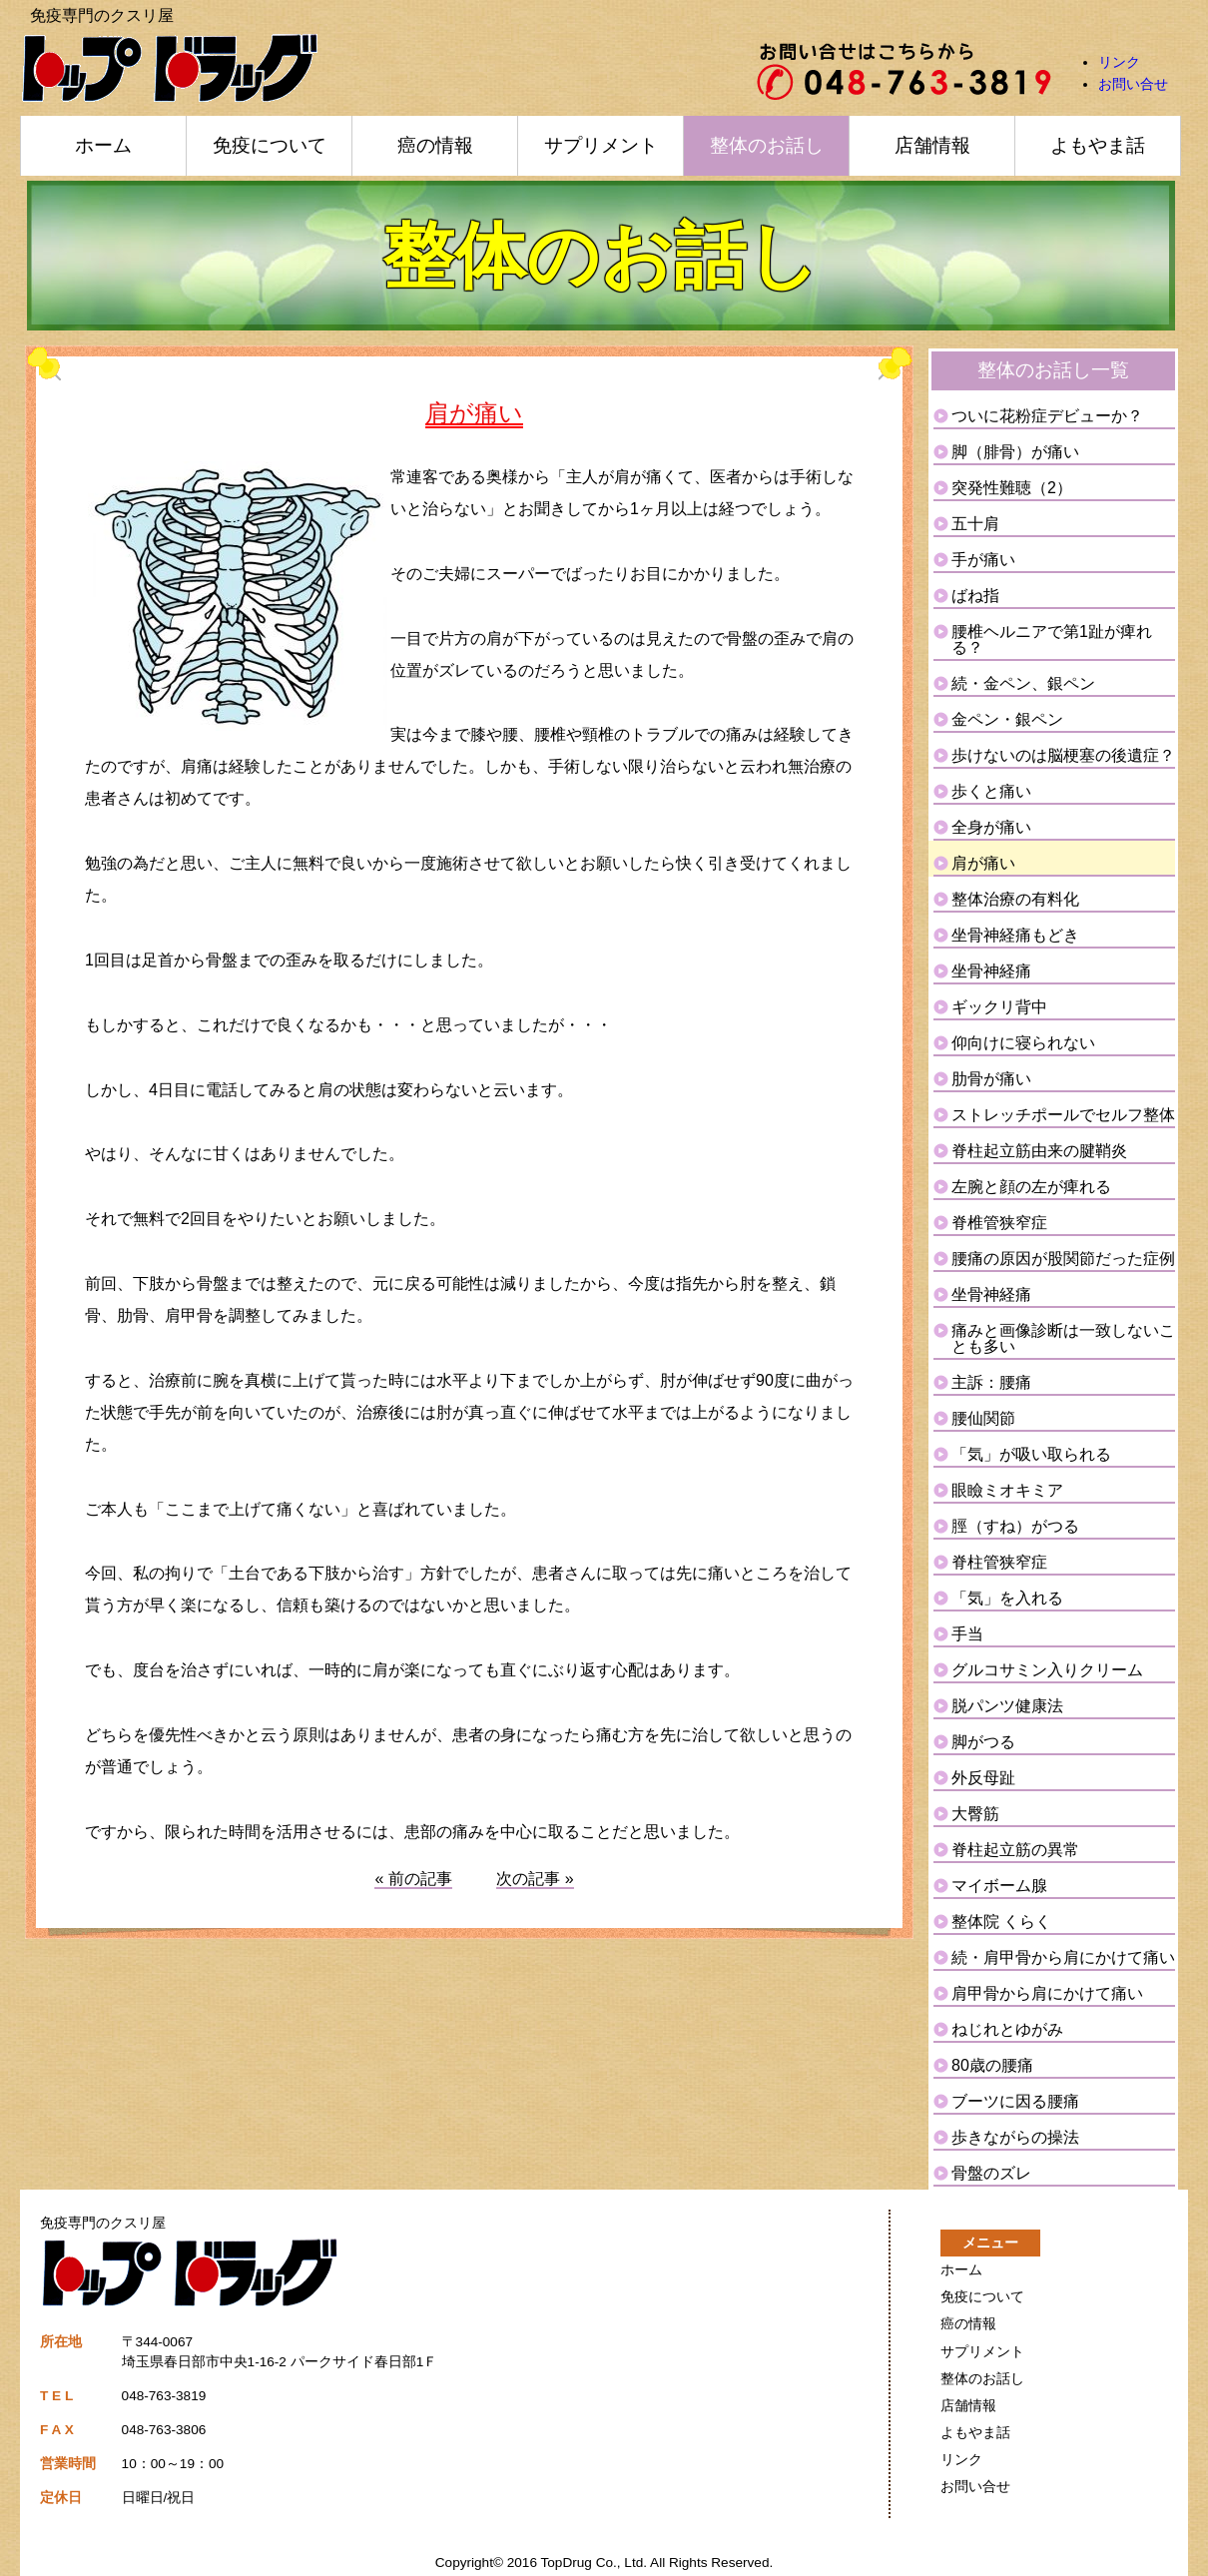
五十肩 (975, 523)
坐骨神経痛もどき (1015, 935)
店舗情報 (932, 145)
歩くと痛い (991, 791)
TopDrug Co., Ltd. (594, 2562)
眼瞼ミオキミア (1007, 1490)
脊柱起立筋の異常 (1015, 1849)
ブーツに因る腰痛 (1015, 2101)
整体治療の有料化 (1015, 899)
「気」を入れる (1007, 1598)
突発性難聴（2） (1011, 487)
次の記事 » (534, 1879)
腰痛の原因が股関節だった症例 (1063, 1258)
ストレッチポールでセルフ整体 (1063, 1114)
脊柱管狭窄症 (999, 1562)
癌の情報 (435, 145)
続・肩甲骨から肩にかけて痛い (1063, 1957)
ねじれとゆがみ (1007, 2029)
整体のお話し (767, 145)
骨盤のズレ (991, 2173)
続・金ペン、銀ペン (1023, 683)
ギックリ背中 (999, 1006)
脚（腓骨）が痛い (1015, 451)
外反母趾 (983, 1777)
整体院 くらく (1001, 1921)
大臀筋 (975, 1813)
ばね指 (975, 595)
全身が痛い (991, 827)
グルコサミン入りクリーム (1047, 1669)
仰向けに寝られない (1023, 1042)
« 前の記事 (412, 1879)
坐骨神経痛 (991, 971)
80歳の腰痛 (992, 2065)
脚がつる (983, 1741)
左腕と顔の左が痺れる (1031, 1186)
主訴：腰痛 (991, 1382)
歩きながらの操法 (1015, 2137)
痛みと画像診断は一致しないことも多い (1063, 1338)
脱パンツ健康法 (1007, 1705)
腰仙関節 (983, 1418)
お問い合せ (1133, 84)
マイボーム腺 (999, 1885)
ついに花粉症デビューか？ (1047, 415)
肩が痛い (983, 863)
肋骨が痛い (991, 1078)
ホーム (103, 145)
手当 (967, 1633)
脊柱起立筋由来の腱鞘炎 (1039, 1150)
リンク (1119, 62)
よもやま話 (1097, 145)
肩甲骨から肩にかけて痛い (1047, 1993)
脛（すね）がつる (1015, 1526)
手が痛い (983, 559)
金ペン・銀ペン (1007, 719)
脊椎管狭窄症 (999, 1222)
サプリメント (601, 145)
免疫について (269, 145)
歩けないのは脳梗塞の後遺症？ (1063, 755)
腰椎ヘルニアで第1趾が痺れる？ (1051, 639)
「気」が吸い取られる (1031, 1454)
